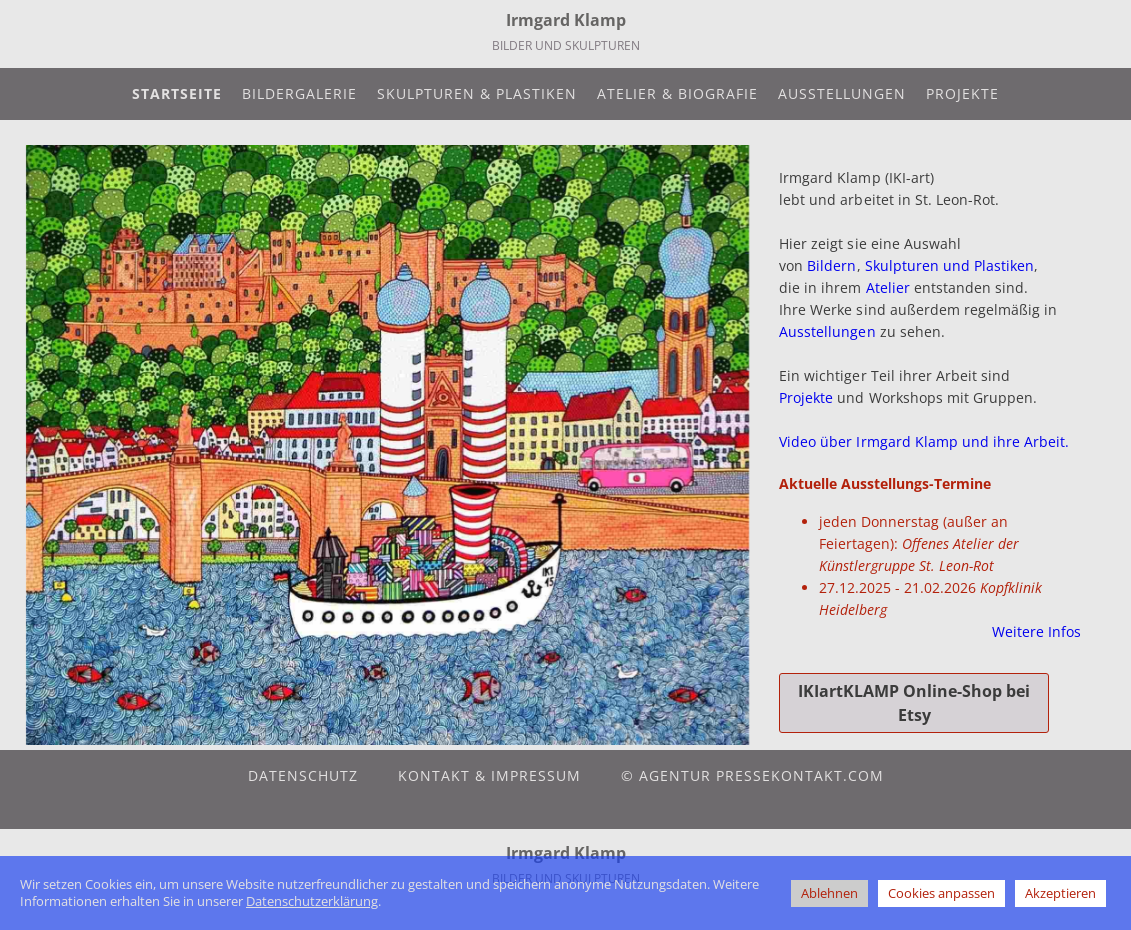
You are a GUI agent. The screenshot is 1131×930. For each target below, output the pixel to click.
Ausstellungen (842, 93)
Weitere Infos (1036, 631)
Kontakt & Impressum (489, 775)
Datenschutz (303, 775)
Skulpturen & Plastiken (477, 93)
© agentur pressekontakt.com (752, 775)
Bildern (831, 265)
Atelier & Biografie (677, 93)
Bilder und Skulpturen (566, 45)
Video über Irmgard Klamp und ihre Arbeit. (924, 441)
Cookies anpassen (941, 893)
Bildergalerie (299, 93)
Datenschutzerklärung (312, 901)
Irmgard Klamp (566, 20)
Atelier (888, 287)
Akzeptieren (1060, 893)
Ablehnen (829, 893)
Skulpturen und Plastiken (949, 265)
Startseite (177, 93)
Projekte (962, 93)
